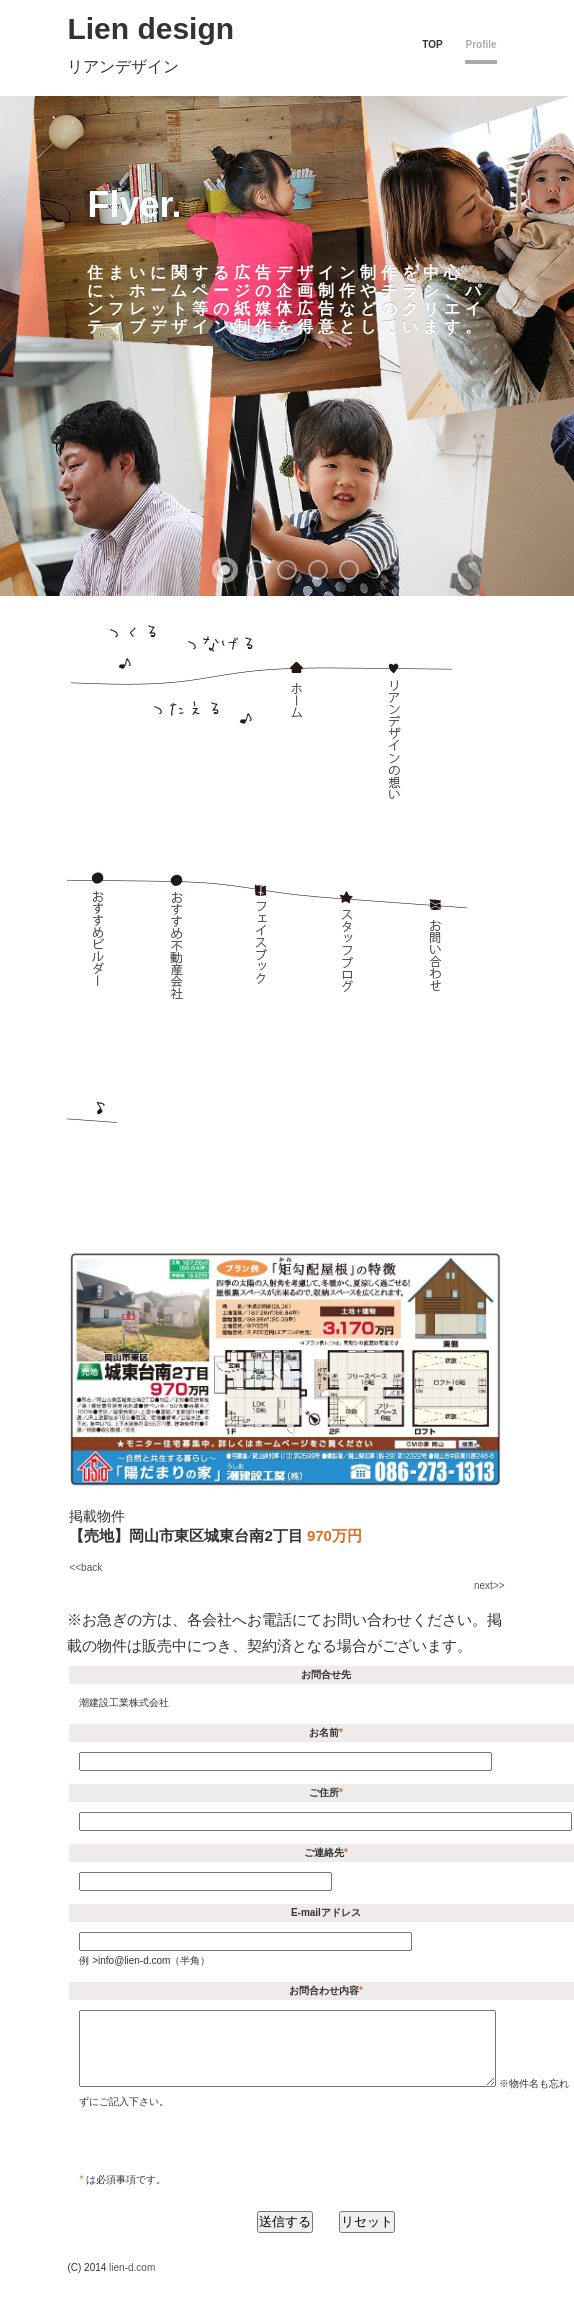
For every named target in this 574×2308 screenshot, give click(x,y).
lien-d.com (132, 2282)
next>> (489, 1585)
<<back (85, 1567)
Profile (480, 44)
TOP (432, 44)
